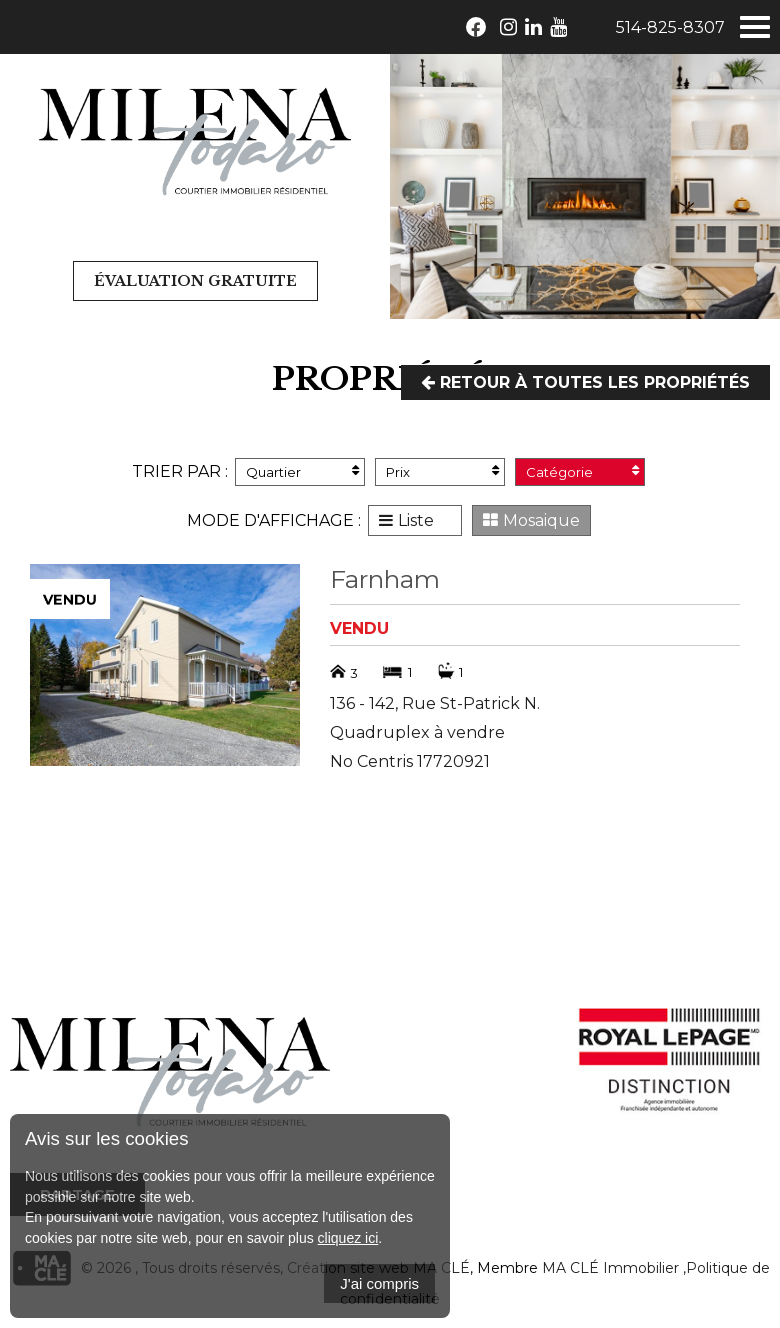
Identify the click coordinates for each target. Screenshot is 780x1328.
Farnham (385, 579)
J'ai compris (379, 1283)
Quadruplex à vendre (417, 732)
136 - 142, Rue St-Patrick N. (435, 703)
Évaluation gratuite (195, 281)
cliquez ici (348, 1238)
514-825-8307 (670, 27)
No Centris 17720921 (410, 761)
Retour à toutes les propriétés (585, 382)
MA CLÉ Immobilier (610, 1268)
